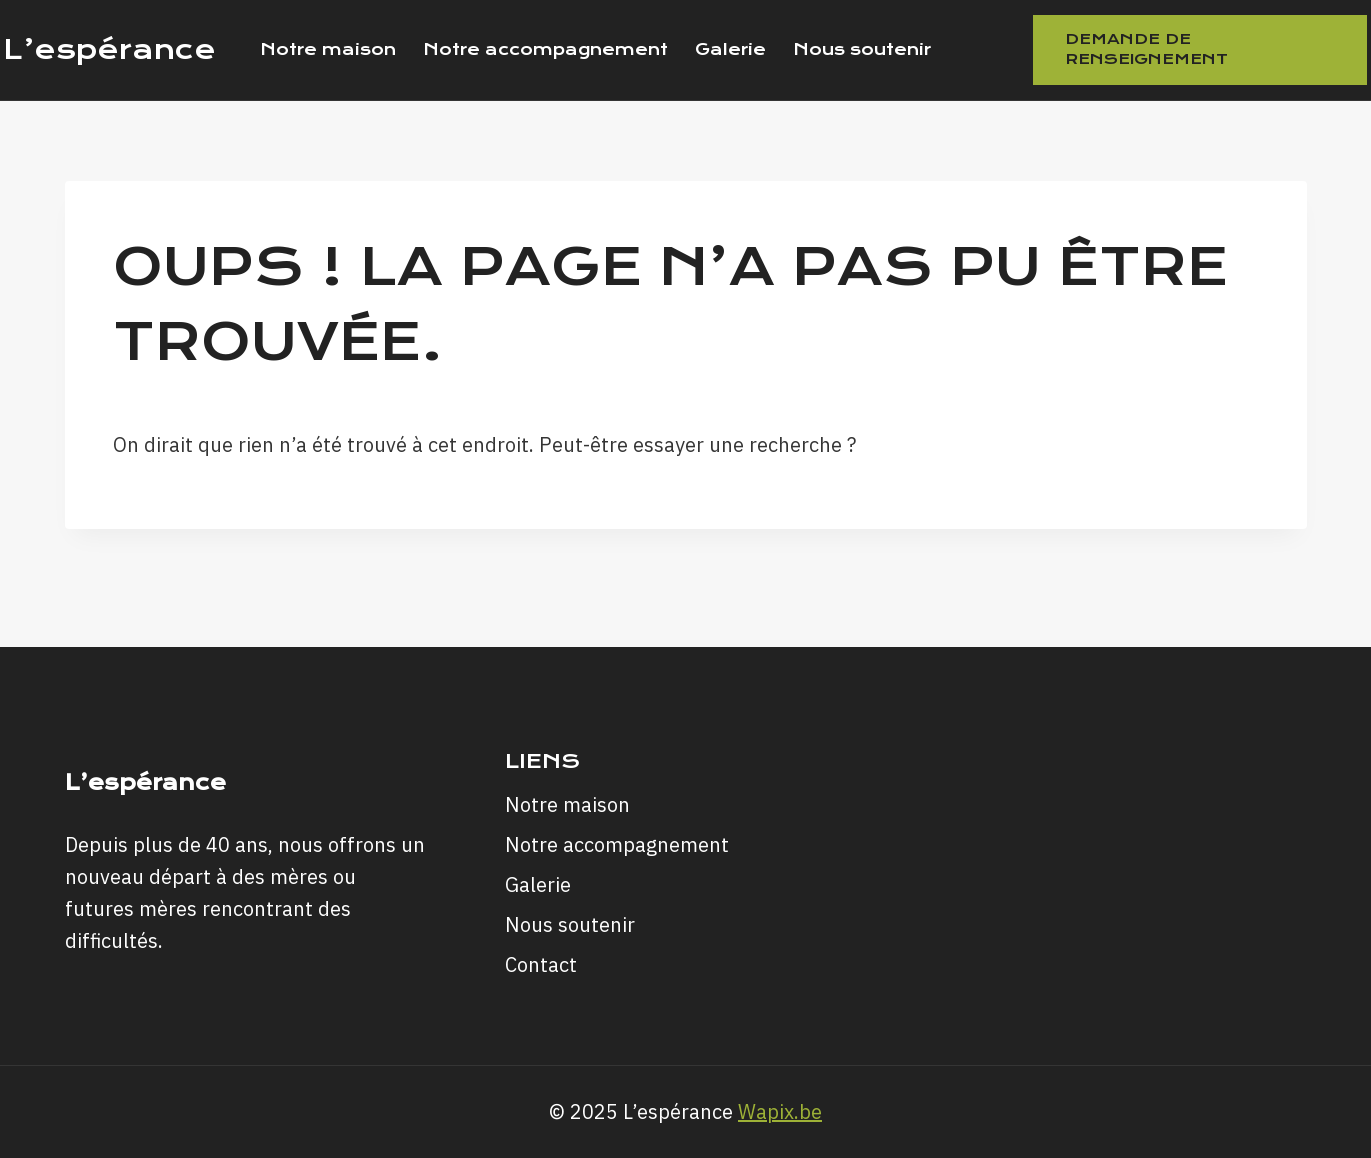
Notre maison (328, 49)
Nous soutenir (862, 49)
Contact (541, 964)
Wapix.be (780, 1111)
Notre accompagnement (545, 49)
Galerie (730, 49)
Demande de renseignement (1146, 49)
